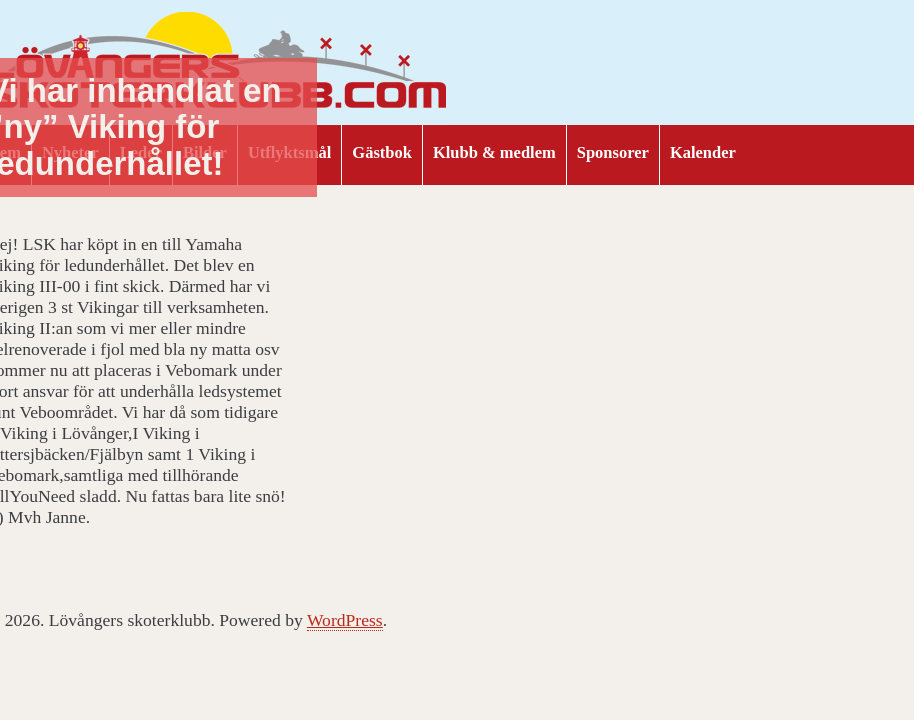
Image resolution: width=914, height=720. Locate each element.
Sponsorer (613, 152)
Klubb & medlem (494, 152)
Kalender (703, 152)
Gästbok (382, 152)
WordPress (345, 620)
